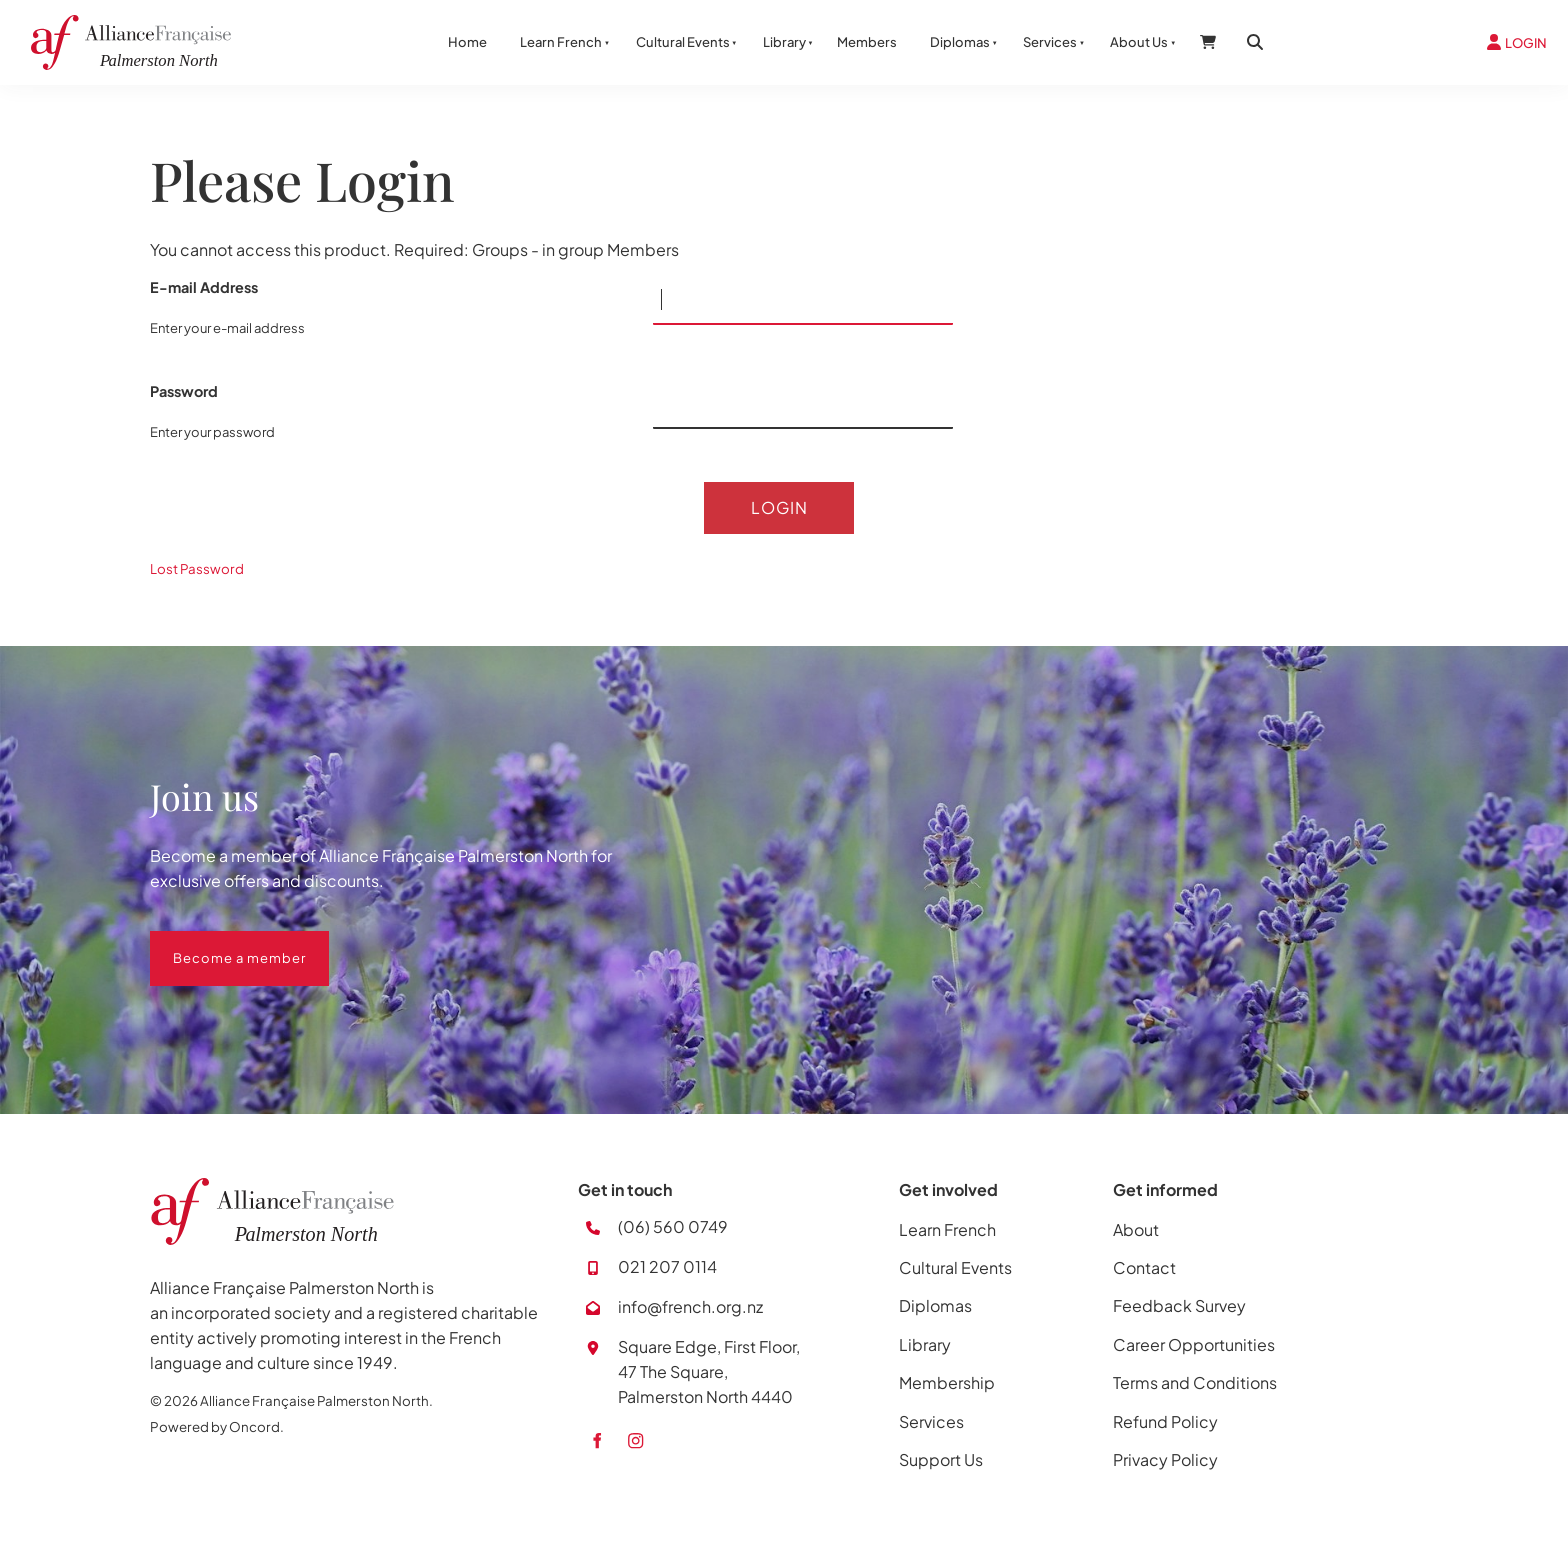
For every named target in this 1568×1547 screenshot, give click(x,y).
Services (1050, 42)
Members (867, 42)
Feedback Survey (1179, 1309)
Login (779, 508)
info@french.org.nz (690, 1310)
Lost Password (197, 571)
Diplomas (960, 42)
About (1136, 1232)
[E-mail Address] (803, 300)
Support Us (941, 1462)
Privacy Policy (1165, 1462)
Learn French (561, 42)
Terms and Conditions (1195, 1385)
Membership (947, 1385)
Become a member (216, 946)
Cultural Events (683, 42)
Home (467, 42)
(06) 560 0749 (673, 1230)
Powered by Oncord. (217, 1429)
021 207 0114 (667, 1270)
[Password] (803, 404)
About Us (1139, 42)
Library (784, 42)
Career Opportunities (1194, 1347)
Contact (1144, 1270)
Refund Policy (1165, 1424)
